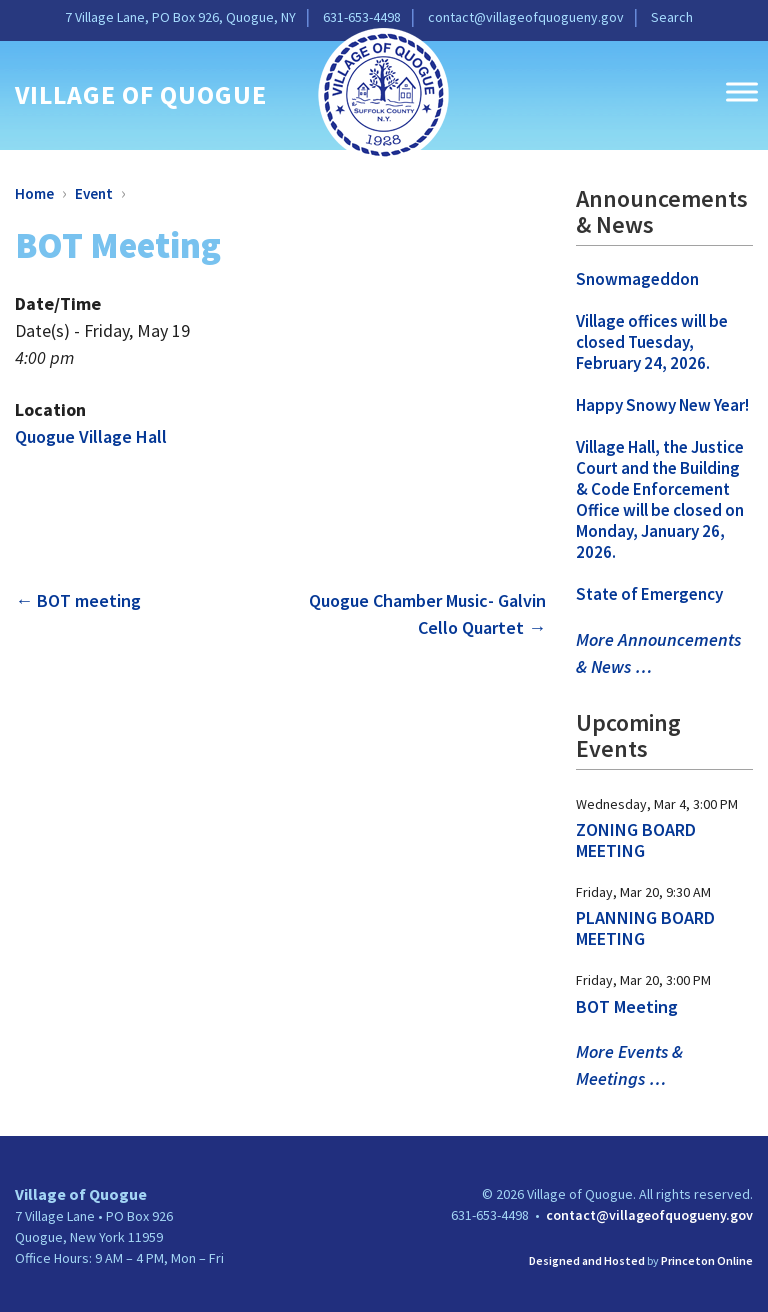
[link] (383, 92)
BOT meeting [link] (78, 600)
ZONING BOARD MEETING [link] (636, 840)
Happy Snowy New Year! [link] (662, 405)
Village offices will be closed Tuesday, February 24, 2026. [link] (652, 342)
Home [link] (34, 193)
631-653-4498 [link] (362, 17)
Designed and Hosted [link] (587, 1260)
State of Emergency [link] (649, 594)
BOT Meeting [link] (627, 1006)
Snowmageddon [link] (637, 279)
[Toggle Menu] (742, 91)
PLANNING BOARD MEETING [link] (645, 928)
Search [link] (672, 17)
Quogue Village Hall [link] (91, 436)
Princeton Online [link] (707, 1260)
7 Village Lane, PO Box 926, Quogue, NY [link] (180, 17)
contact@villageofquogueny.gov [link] (526, 17)
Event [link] (94, 193)
